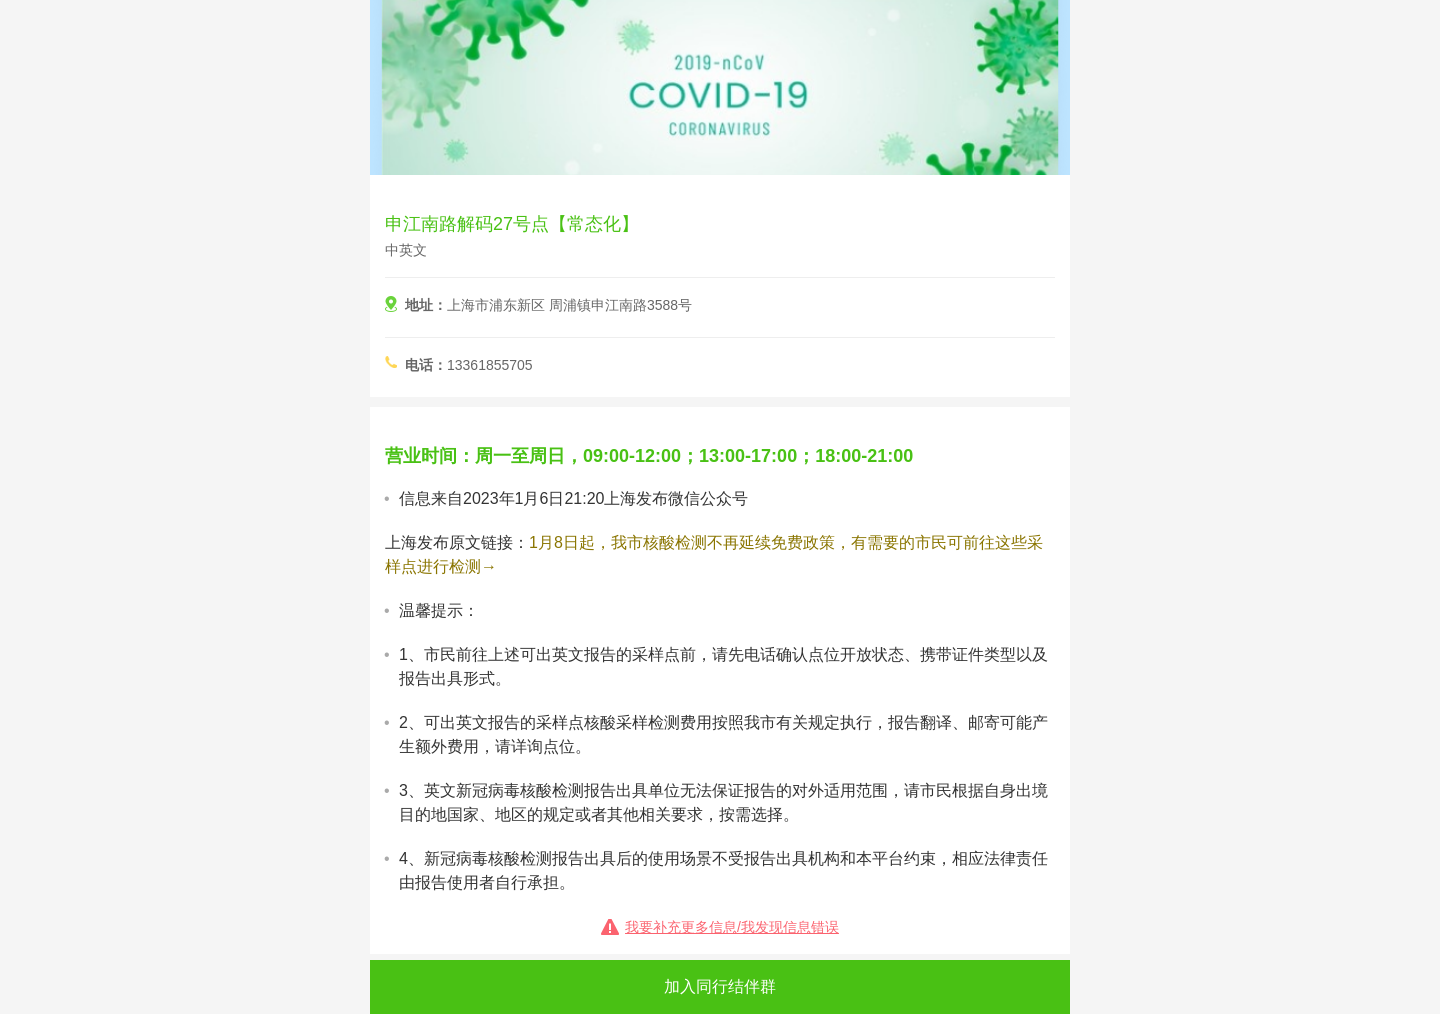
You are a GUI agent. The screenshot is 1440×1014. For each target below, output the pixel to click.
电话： (426, 365)
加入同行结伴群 (720, 986)
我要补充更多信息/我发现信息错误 (732, 927)
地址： (426, 305)
